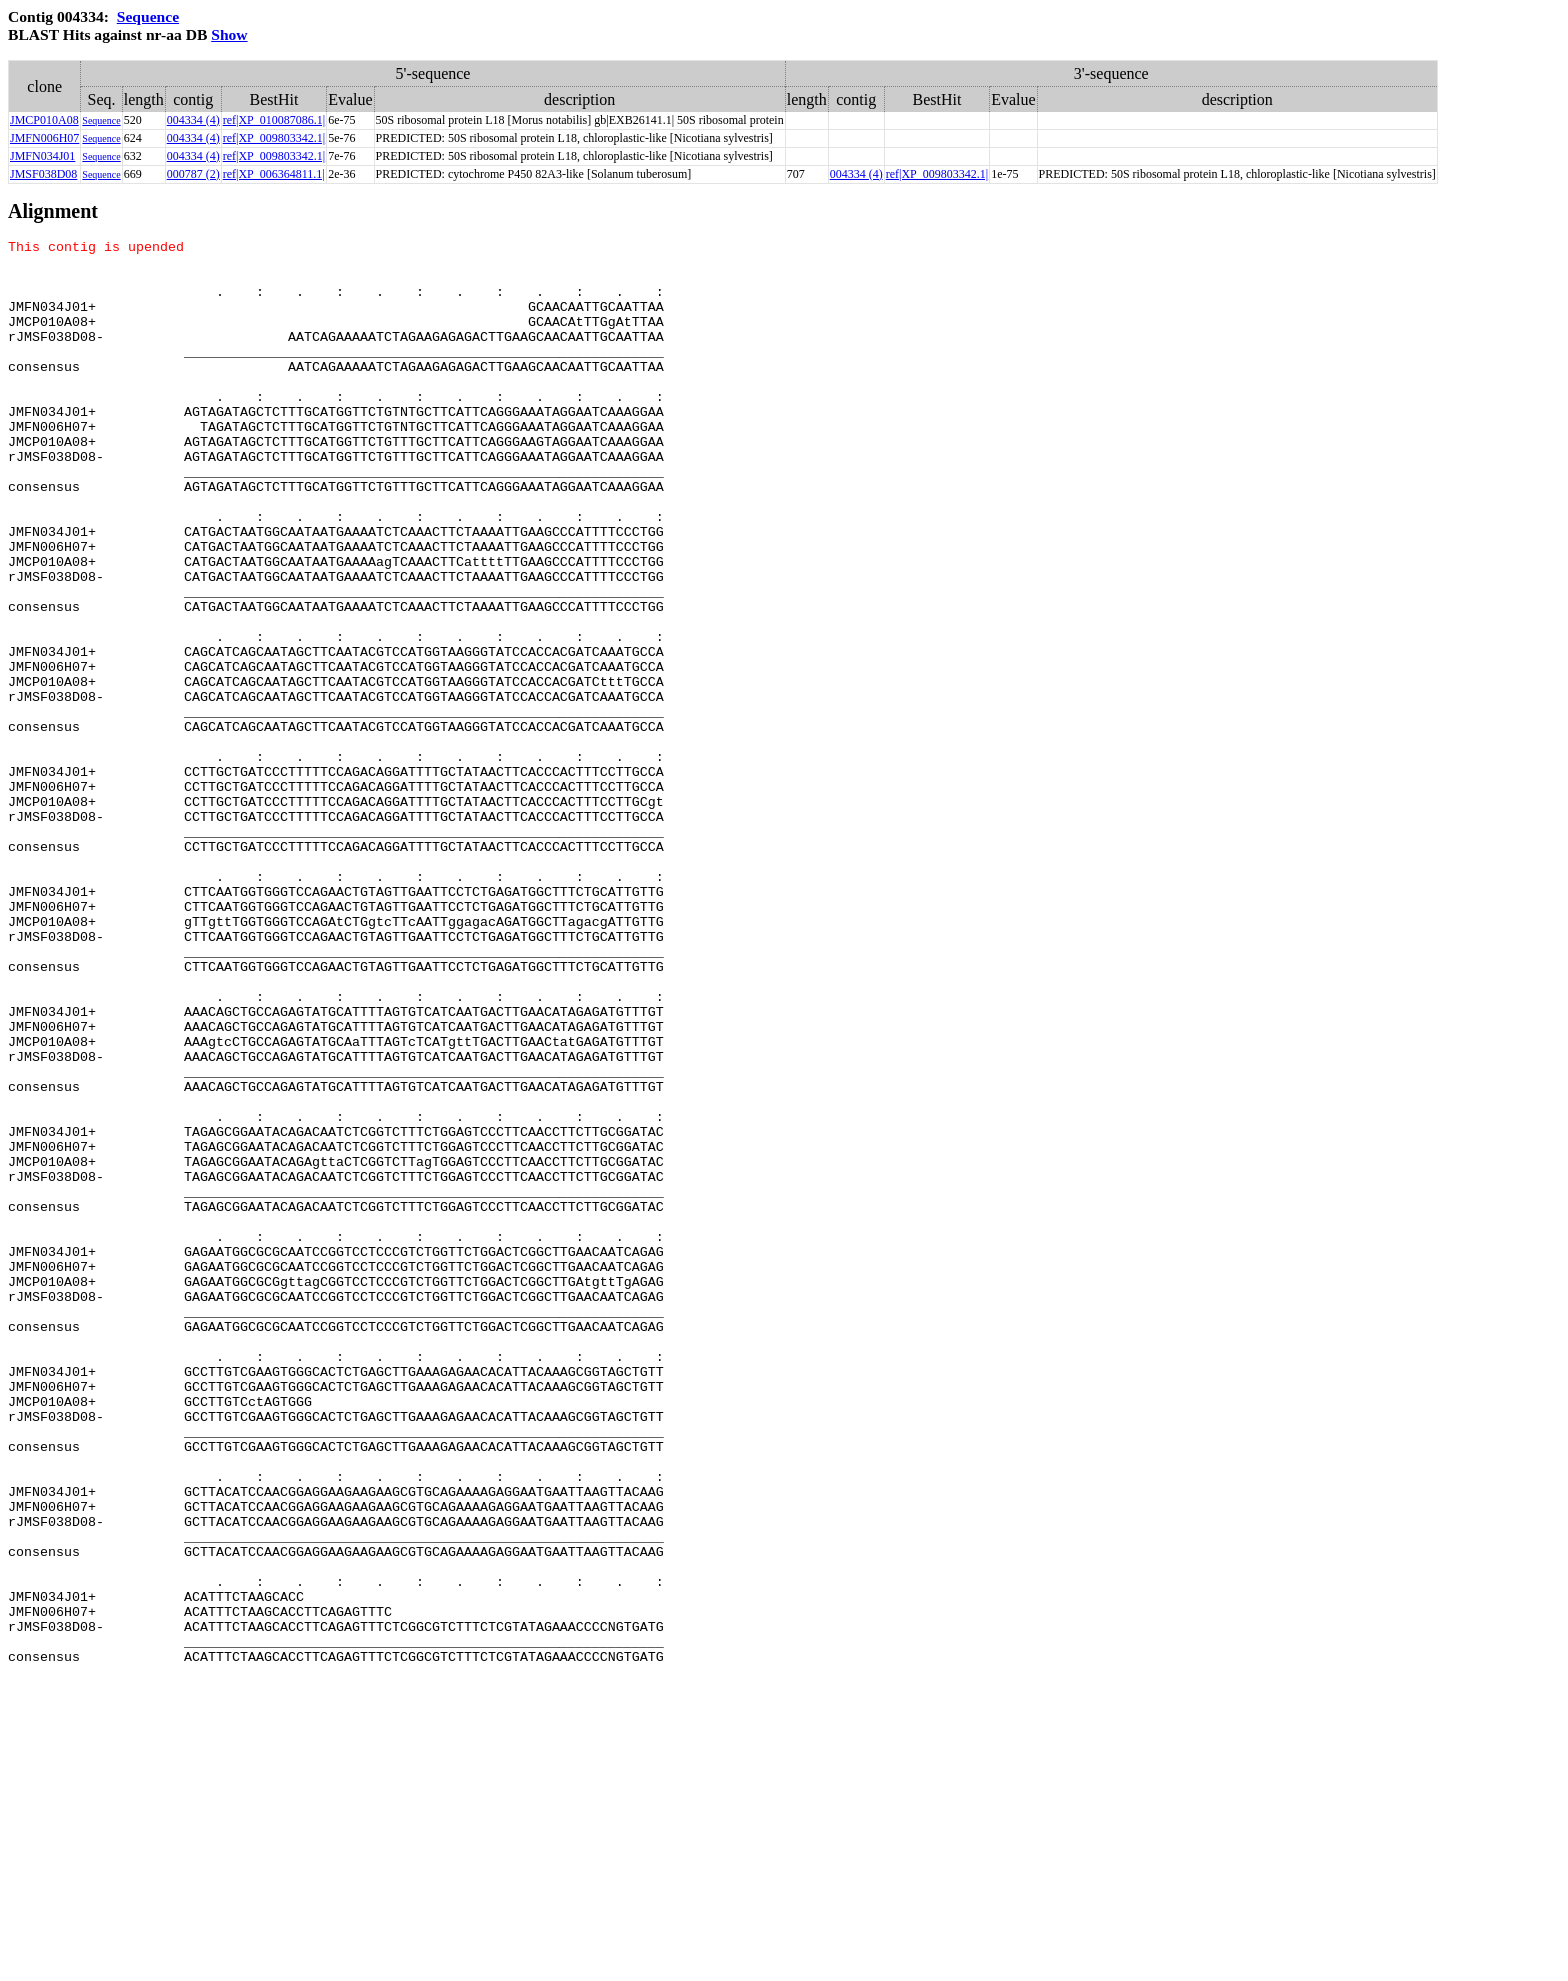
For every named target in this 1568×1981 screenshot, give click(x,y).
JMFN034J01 (42, 156)
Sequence (148, 16)
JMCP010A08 (44, 120)
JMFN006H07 (44, 138)
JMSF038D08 (43, 174)
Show (229, 34)
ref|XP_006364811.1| (274, 174)
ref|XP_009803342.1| (274, 138)
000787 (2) (193, 174)
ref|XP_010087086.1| (274, 120)
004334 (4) (193, 120)
